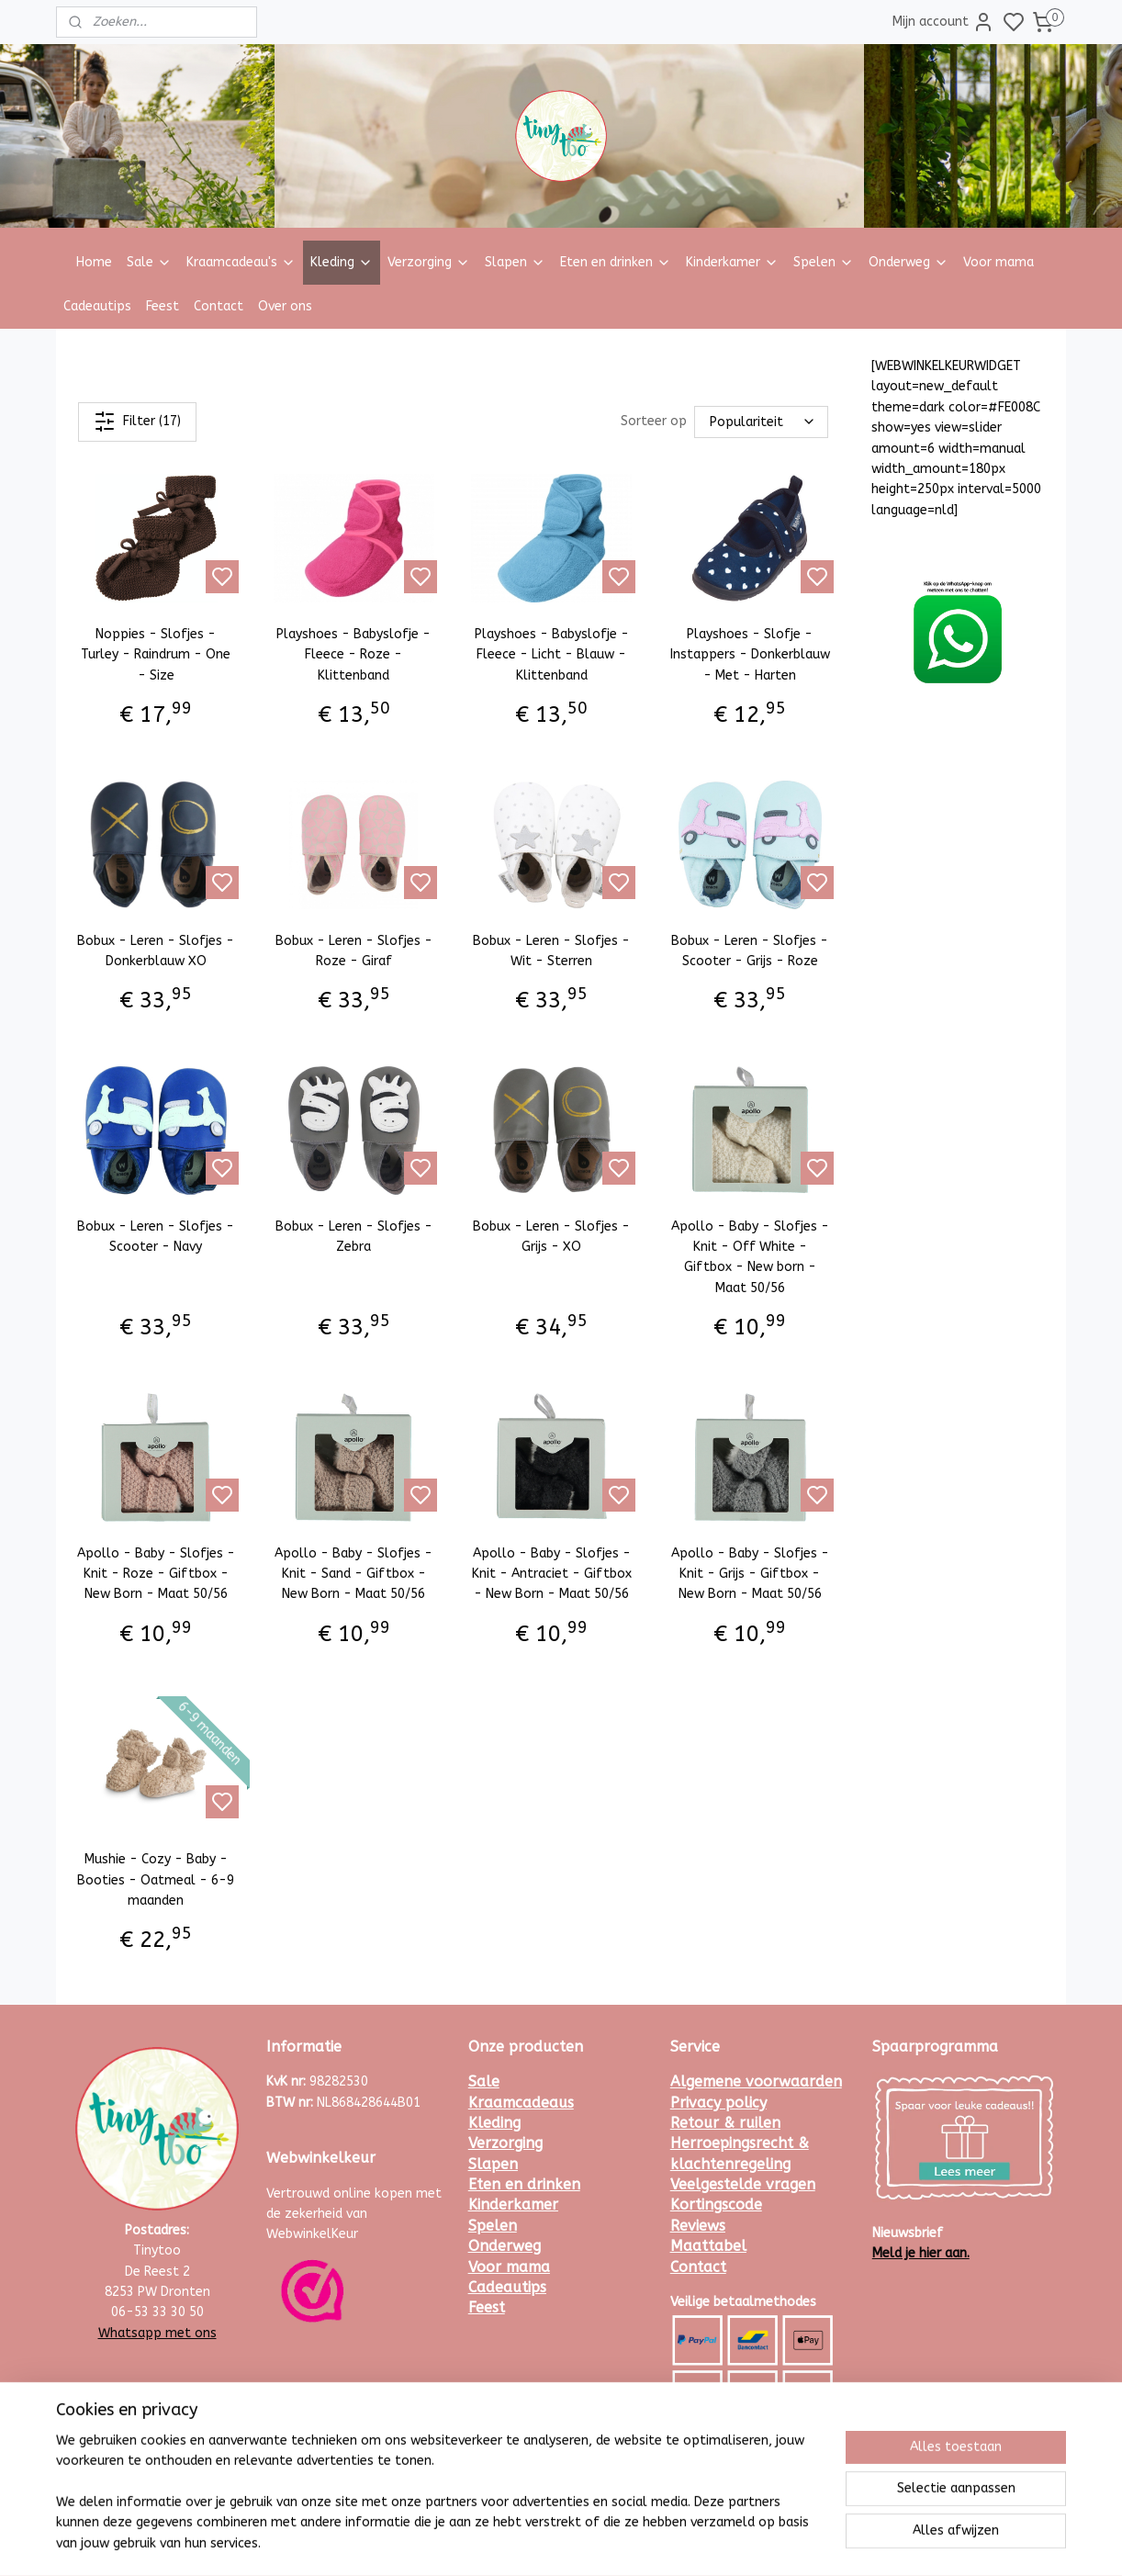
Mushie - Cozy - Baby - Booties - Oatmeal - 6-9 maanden (155, 1879)
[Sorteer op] (761, 422)
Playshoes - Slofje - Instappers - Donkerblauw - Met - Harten (750, 654)
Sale (149, 262)
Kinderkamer (732, 262)
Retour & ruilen (725, 2123)
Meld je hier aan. (921, 2253)
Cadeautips (97, 306)
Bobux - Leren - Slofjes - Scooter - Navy (155, 1236)
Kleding (341, 262)
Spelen (823, 262)
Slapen (515, 262)
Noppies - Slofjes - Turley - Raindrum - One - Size (155, 654)
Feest (162, 306)
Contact (218, 306)
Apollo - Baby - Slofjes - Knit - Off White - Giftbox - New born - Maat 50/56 (750, 1257)
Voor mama (998, 262)
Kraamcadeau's (241, 262)
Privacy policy (718, 2102)
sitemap (611, 2542)
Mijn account (943, 22)
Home (94, 262)
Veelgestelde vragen (742, 2184)
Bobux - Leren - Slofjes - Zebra (353, 1236)
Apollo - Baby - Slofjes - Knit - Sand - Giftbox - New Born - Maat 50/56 (353, 1574)
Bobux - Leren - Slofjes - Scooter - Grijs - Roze (749, 950)
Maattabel (708, 2246)
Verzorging (428, 262)
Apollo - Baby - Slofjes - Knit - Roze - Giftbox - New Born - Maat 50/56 (156, 1574)
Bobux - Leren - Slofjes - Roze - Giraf (353, 950)
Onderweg (908, 262)
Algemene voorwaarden (756, 2081)
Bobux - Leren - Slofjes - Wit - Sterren (551, 950)
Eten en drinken (615, 262)
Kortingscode (716, 2204)
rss (646, 2542)
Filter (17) (137, 422)
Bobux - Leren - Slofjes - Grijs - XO (551, 1236)
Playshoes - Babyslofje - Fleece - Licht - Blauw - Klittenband (552, 654)
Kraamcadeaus (521, 2102)
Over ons (285, 306)
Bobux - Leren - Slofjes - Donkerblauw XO (155, 950)
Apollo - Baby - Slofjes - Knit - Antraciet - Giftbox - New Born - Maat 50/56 (552, 1574)
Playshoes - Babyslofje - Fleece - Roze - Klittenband (353, 654)
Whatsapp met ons (157, 2333)
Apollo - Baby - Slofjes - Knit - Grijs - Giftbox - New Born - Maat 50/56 (750, 1574)
